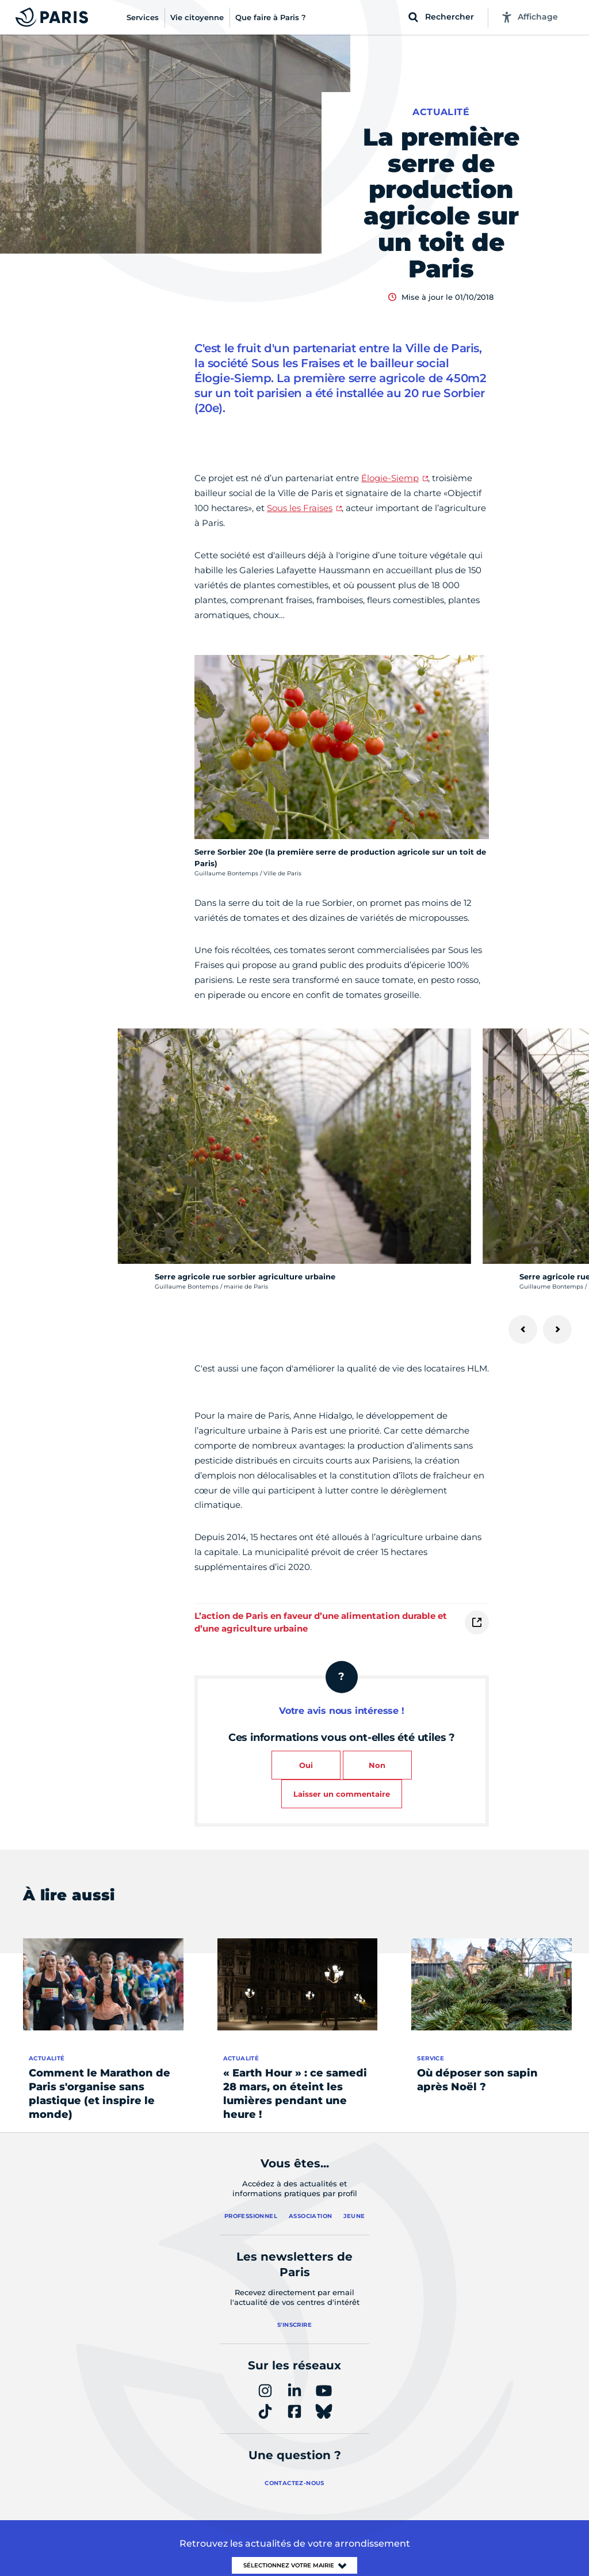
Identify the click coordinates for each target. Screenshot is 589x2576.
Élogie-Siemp (390, 477)
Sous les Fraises (299, 507)
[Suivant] (557, 1329)
